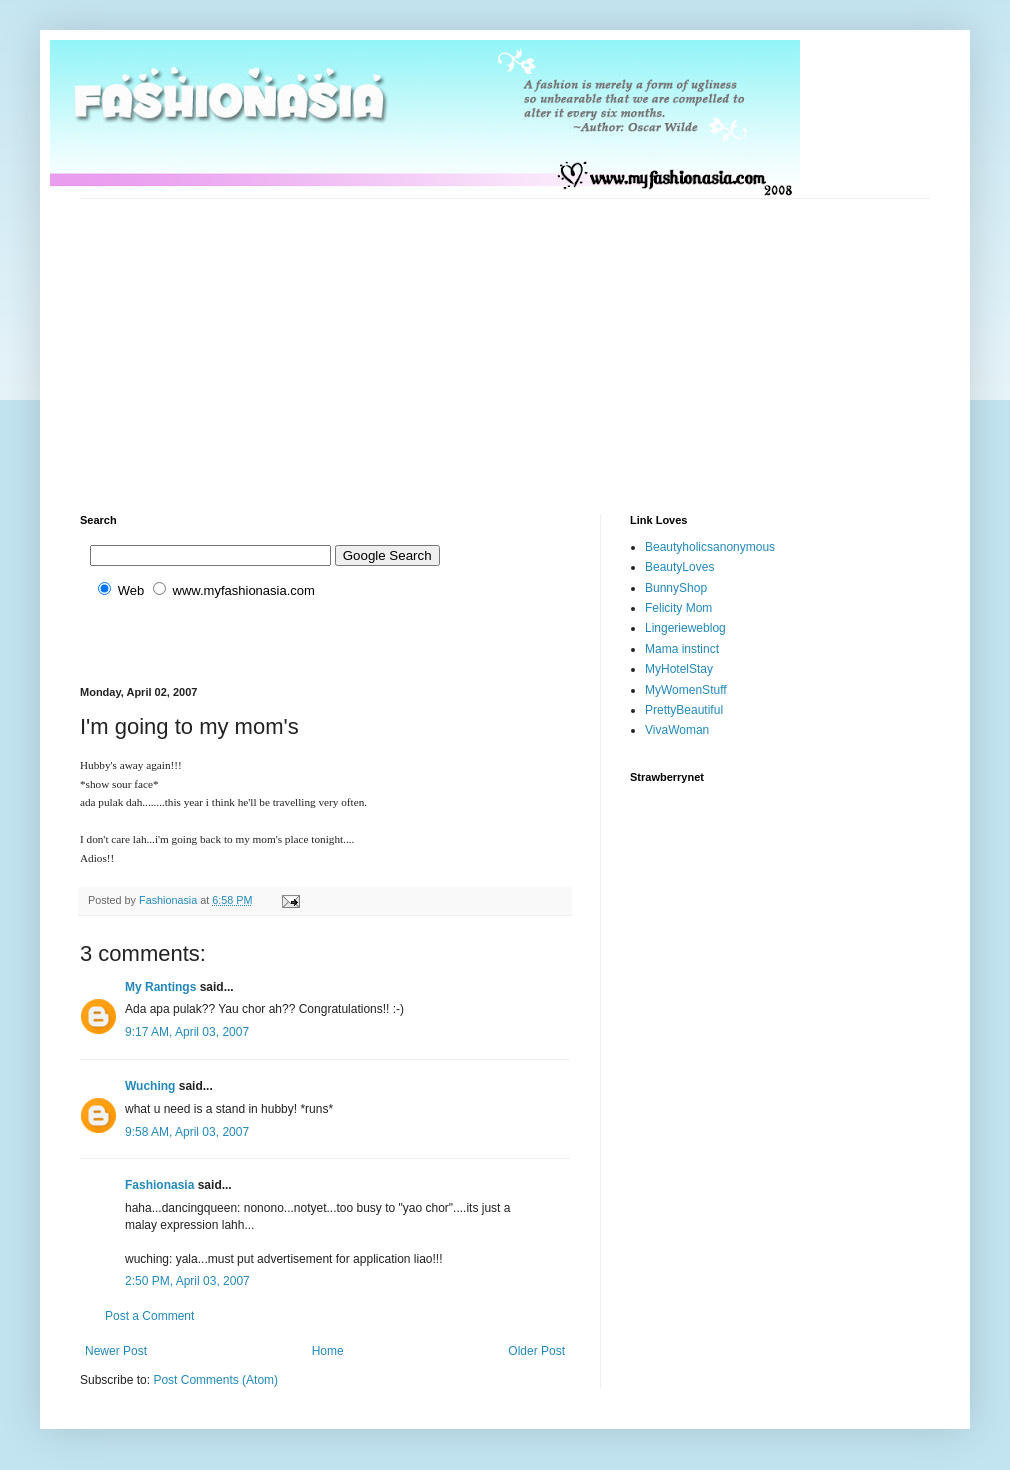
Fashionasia (159, 1185)
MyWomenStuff (686, 690)
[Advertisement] (307, 339)
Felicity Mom (678, 608)
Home (328, 1351)
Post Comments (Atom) (215, 1380)
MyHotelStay (679, 669)
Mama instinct (682, 649)
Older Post (536, 1351)
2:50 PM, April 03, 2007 (187, 1281)
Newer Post (116, 1351)
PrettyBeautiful (684, 710)
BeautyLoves (679, 567)
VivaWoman (677, 730)
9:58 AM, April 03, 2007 (187, 1132)
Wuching (150, 1086)
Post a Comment (149, 1316)
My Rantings (160, 987)
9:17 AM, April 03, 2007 (187, 1032)
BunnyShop (676, 588)
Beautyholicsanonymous (710, 547)
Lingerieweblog (685, 628)
